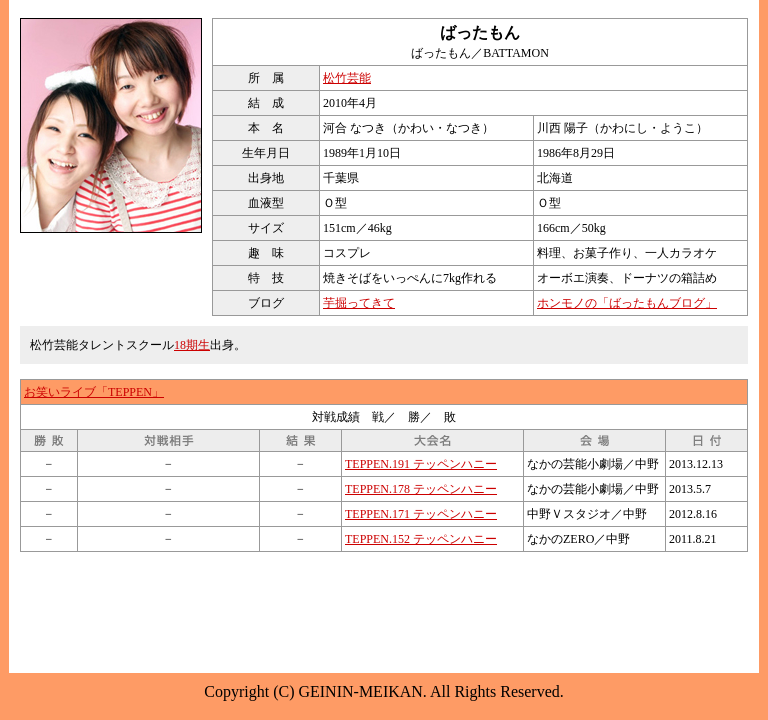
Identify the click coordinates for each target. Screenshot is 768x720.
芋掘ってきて (359, 303)
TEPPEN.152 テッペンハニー (421, 539)
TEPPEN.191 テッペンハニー (421, 464)
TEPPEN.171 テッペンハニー (421, 514)
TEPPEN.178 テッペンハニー (421, 489)
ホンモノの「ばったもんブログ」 (627, 303)
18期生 (192, 345)
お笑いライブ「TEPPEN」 (94, 392)
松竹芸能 (347, 78)
